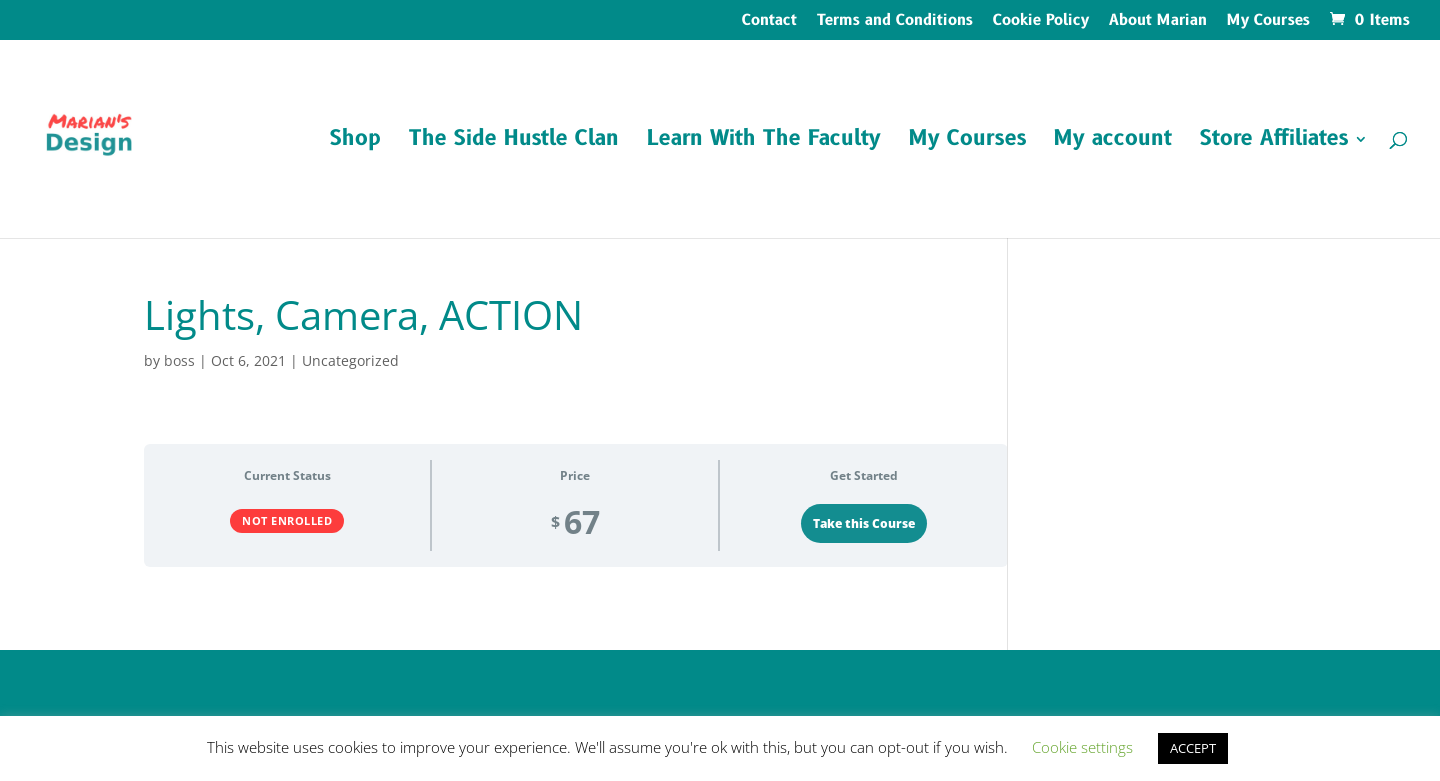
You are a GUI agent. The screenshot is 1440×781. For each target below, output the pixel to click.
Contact (769, 22)
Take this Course (864, 523)
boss (179, 360)
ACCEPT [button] (1193, 748)
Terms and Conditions (895, 22)
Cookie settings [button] (1082, 747)
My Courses (1268, 22)
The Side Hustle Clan (514, 142)
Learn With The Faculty (764, 142)
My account (1113, 142)
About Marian (1158, 22)
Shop (355, 142)
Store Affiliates (1274, 142)
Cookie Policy (1041, 22)
